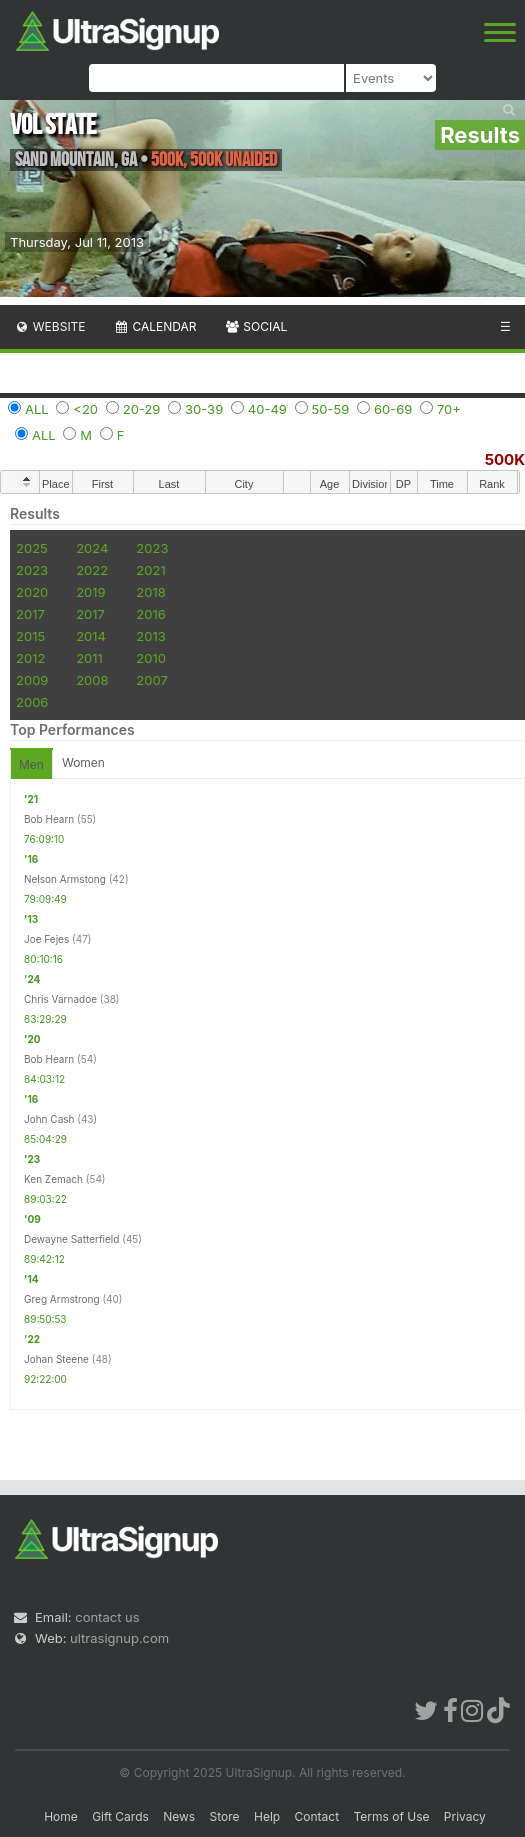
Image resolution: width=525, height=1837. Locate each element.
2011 (89, 658)
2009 (32, 680)
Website (50, 326)
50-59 (331, 409)
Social (255, 326)
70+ (449, 409)
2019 (90, 592)
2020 (32, 592)
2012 (30, 658)
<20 (85, 409)
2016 (150, 614)
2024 (92, 548)
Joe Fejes (46, 939)
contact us (107, 1617)
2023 (152, 548)
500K (505, 459)
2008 (92, 680)
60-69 (393, 409)
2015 (30, 636)
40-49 (267, 409)
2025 (32, 548)
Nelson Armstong (65, 879)
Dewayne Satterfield (71, 1239)
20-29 (142, 409)
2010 (151, 658)
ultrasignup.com (119, 1638)
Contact (317, 1816)
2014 (91, 636)
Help (267, 1816)
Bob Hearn (49, 819)
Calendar (155, 326)
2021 (150, 570)
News (179, 1816)
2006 (32, 702)
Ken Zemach (53, 1179)
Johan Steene (56, 1359)
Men (31, 764)
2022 (92, 570)
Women (83, 762)
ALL (37, 409)
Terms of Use (391, 1816)
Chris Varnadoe (60, 999)
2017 (30, 614)
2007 (151, 680)
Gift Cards (120, 1816)
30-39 (204, 409)
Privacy (465, 1816)
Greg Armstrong (62, 1299)
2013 (150, 636)
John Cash (49, 1119)
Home (61, 1816)
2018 (150, 592)
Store (225, 1816)
